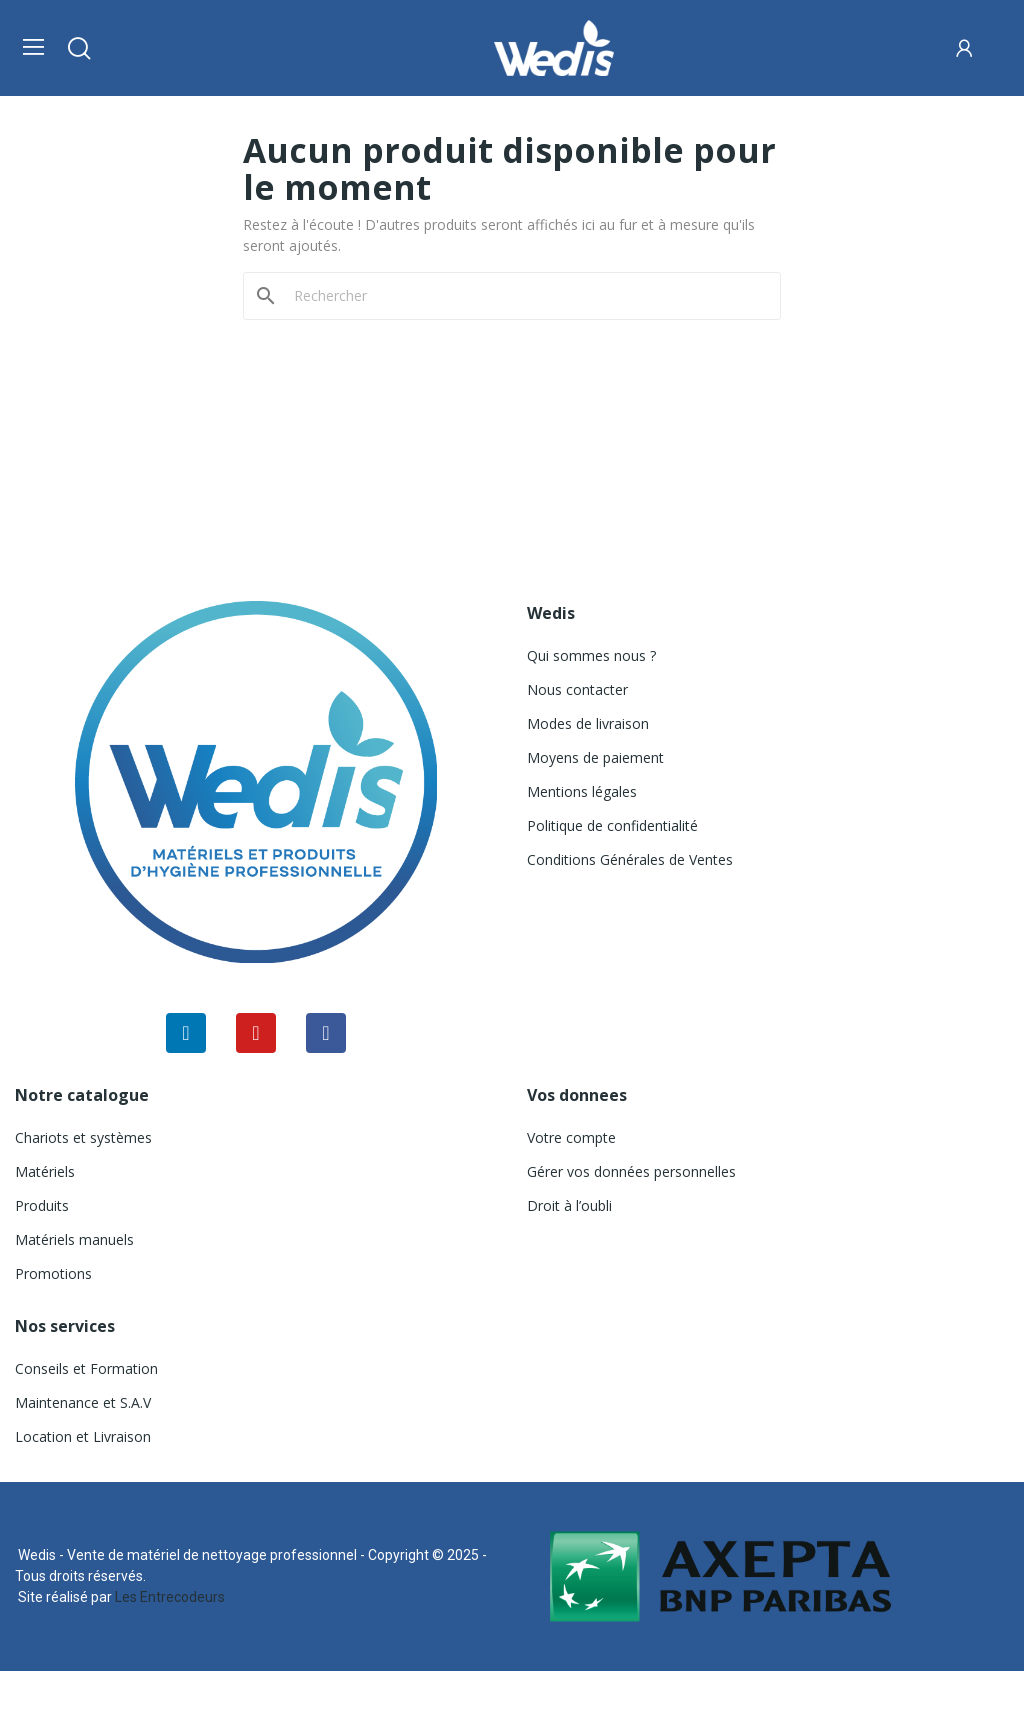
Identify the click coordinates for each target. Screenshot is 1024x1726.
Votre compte (571, 1137)
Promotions (53, 1273)
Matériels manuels (74, 1239)
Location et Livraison (83, 1436)
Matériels (45, 1171)
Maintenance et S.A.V (83, 1402)
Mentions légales (582, 791)
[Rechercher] (524, 296)
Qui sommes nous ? (591, 655)
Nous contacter (577, 689)
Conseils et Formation (86, 1368)
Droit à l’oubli (569, 1205)
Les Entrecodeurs (170, 1597)
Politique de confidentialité (612, 825)
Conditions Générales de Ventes (630, 859)
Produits (42, 1205)
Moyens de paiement (595, 757)
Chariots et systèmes (83, 1137)
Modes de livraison (588, 723)
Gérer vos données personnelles (631, 1171)
